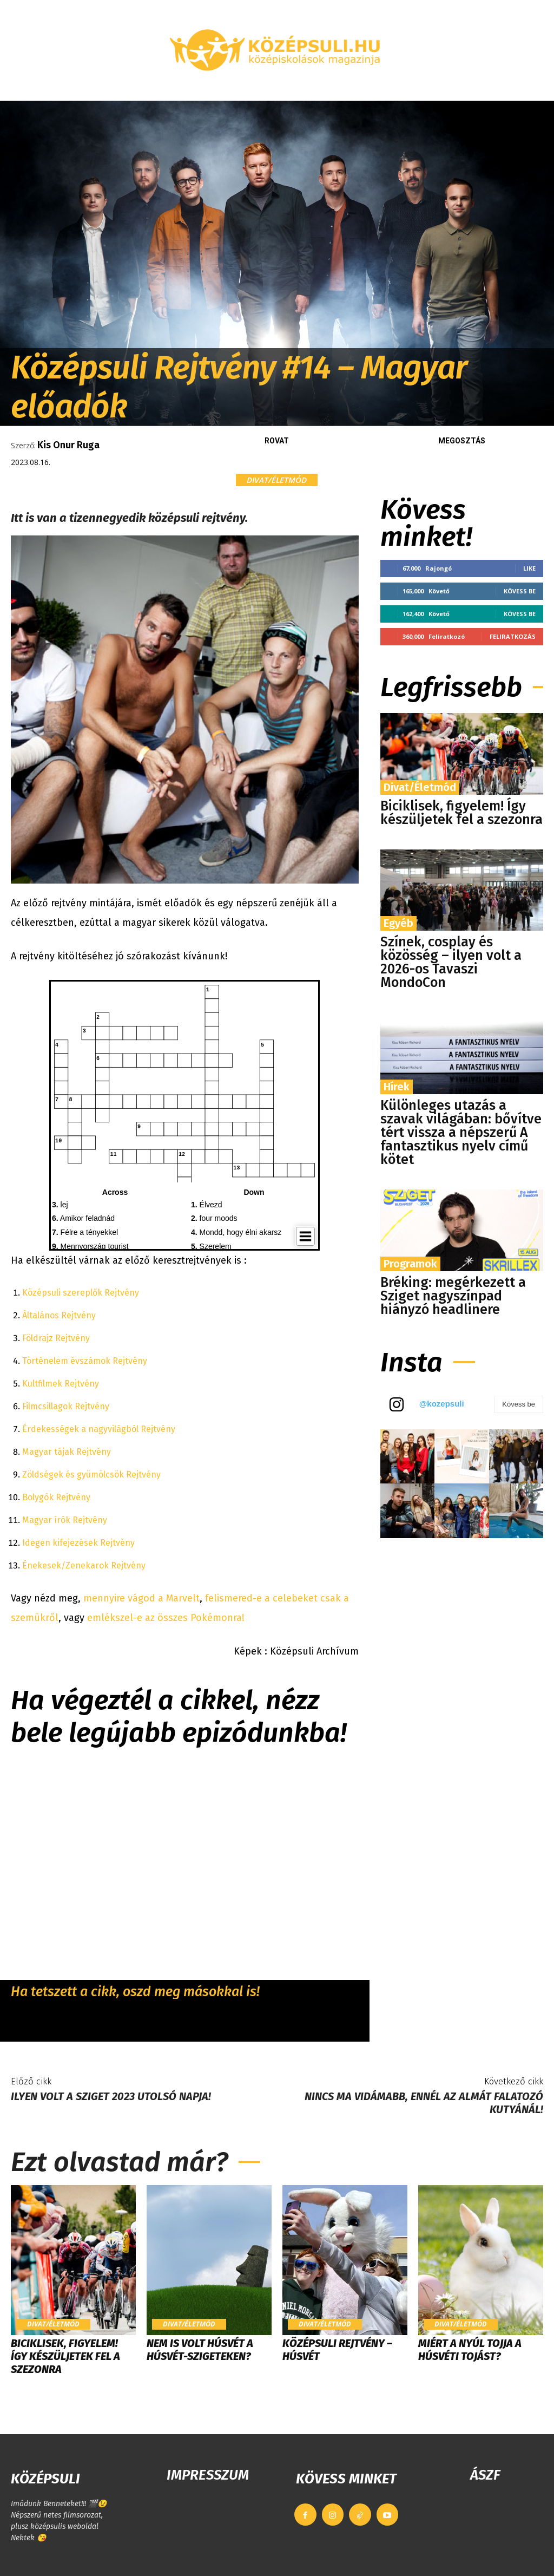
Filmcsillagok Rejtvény (65, 1406)
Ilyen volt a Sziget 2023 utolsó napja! (111, 2096)
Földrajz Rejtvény (56, 1338)
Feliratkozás (513, 636)
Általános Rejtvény (59, 1315)
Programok (410, 1263)
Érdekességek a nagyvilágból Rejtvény (98, 1429)
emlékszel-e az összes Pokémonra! (164, 1618)
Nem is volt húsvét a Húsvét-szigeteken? (200, 2350)
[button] (535, 88)
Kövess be (520, 591)
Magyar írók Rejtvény (64, 1520)
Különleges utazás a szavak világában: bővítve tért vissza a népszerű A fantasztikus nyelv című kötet (461, 1132)
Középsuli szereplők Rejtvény (80, 1292)
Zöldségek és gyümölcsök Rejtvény (91, 1474)
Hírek (397, 1086)
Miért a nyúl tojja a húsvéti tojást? (470, 2350)
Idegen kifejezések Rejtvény (78, 1543)
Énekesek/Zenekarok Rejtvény (84, 1565)
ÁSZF (485, 2475)
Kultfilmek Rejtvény (60, 1383)
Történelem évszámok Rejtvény (84, 1361)
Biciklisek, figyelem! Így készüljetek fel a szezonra (461, 813)
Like (529, 568)
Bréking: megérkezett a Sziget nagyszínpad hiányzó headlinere (453, 1296)
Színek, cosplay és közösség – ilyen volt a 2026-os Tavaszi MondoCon (451, 962)
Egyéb (398, 923)
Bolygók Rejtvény (56, 1497)
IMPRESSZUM (208, 2475)
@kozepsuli (441, 1403)
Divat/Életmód (277, 480)
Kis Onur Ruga (68, 445)
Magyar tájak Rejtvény (66, 1452)
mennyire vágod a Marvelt (140, 1598)
